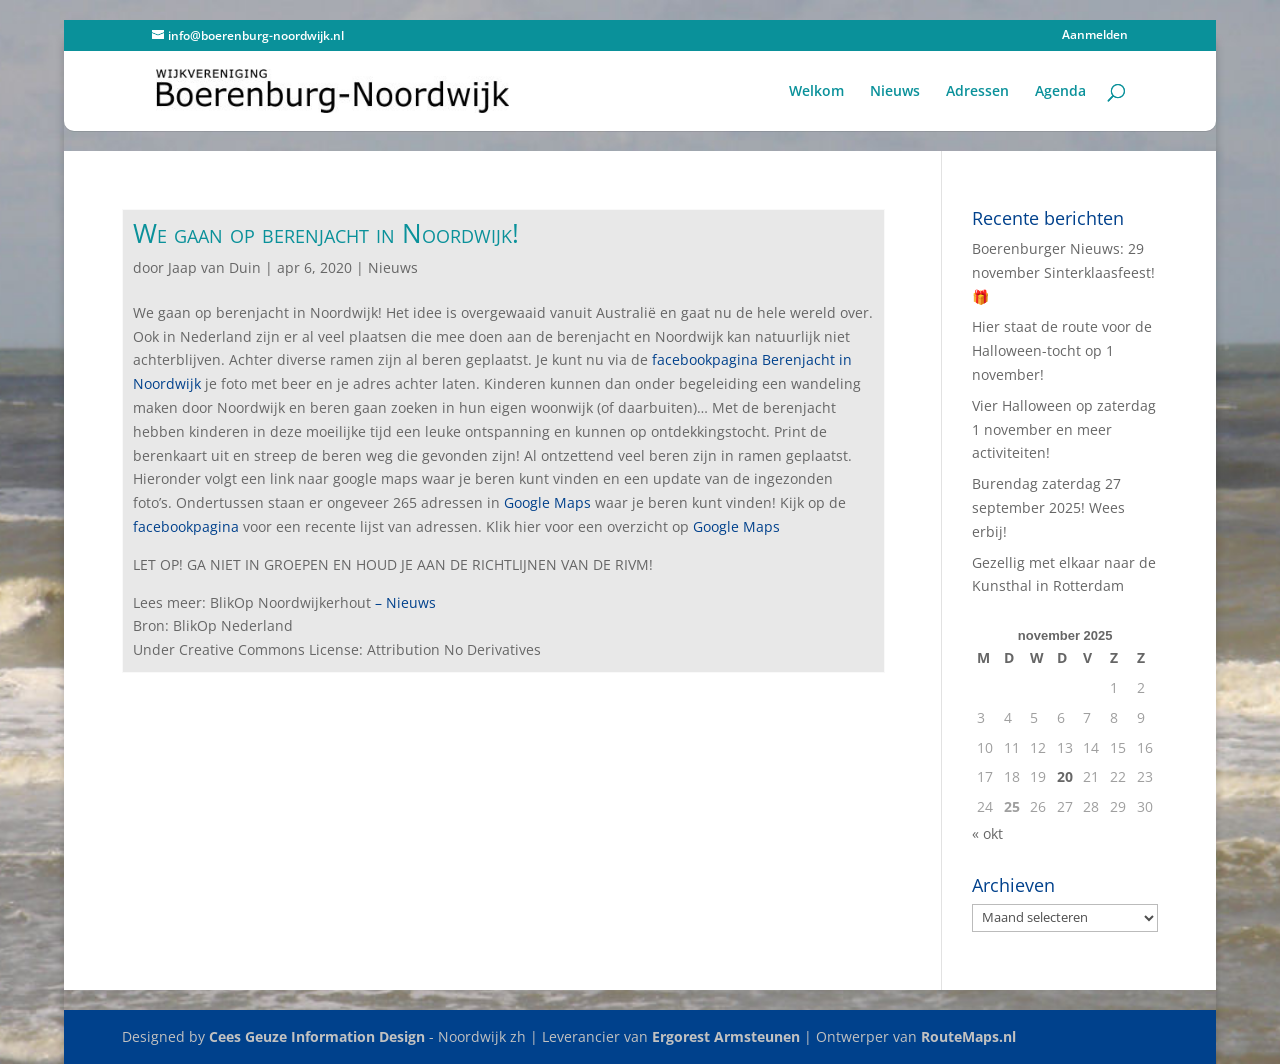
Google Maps (547, 502)
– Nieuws (405, 602)
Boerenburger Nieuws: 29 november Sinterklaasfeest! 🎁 (1063, 272)
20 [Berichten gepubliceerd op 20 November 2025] (1065, 776)
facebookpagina (186, 526)
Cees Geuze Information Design (317, 1036)
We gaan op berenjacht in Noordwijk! (326, 233)
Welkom (816, 92)
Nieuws (895, 92)
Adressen (977, 92)
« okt (987, 833)
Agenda (1060, 92)
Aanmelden (1095, 36)
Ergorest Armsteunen (726, 1036)
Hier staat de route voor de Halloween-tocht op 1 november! (1062, 350)
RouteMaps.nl (968, 1036)
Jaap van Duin (214, 267)
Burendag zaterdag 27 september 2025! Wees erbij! (1048, 507)
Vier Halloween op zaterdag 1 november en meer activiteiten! (1064, 429)
